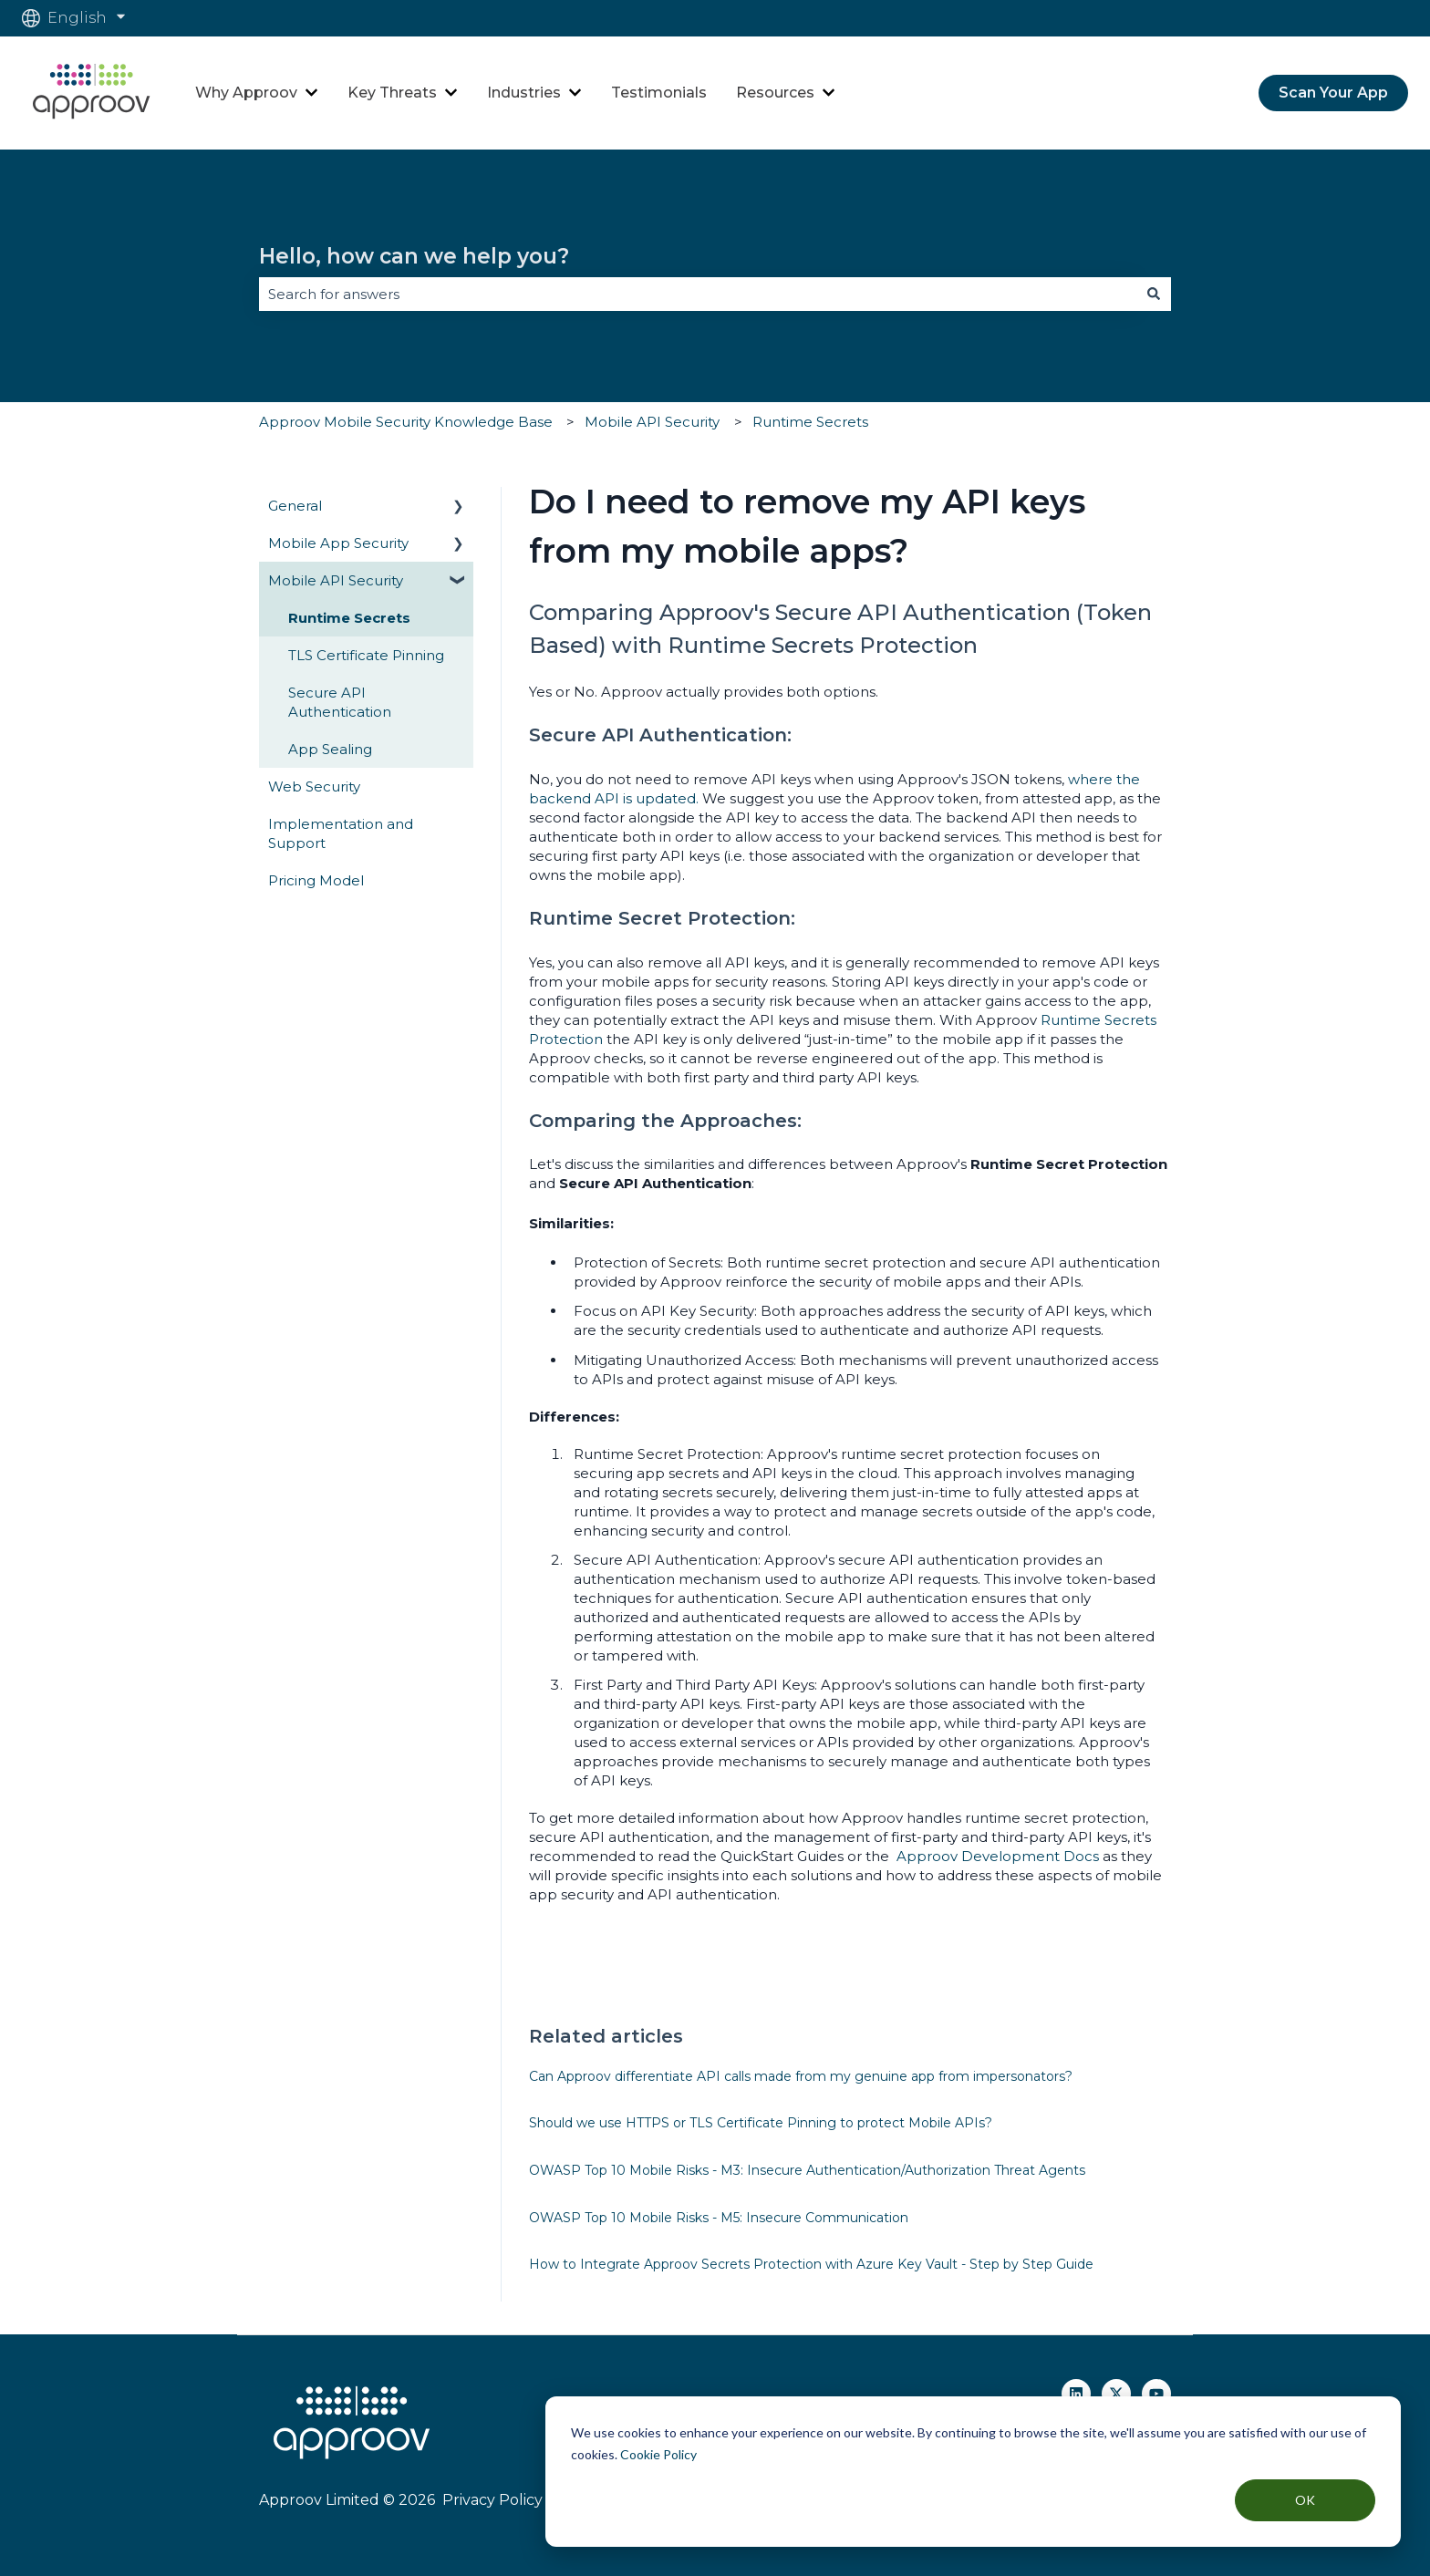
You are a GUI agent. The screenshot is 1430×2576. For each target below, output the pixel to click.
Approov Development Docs (997, 1856)
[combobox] (697, 294)
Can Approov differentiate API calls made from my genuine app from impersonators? (800, 2076)
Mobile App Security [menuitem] (338, 543)
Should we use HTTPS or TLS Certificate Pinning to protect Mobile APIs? (760, 2123)
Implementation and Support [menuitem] (340, 833)
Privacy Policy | (495, 2500)
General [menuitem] (295, 505)
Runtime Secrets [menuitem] (349, 617)
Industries (524, 92)
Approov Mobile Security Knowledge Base (406, 421)
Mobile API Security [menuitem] (335, 580)
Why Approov (246, 92)
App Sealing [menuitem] (330, 749)
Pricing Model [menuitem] (316, 880)
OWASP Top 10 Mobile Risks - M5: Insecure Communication (718, 2217)
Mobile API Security (652, 421)
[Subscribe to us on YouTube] (1156, 2393)
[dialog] (973, 2471)
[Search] (1153, 294)
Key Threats (392, 92)
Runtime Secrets (810, 421)
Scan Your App (1333, 92)
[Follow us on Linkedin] (1076, 2393)
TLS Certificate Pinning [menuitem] (366, 655)
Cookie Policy (658, 2454)
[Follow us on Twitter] (1116, 2393)
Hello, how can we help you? (414, 256)
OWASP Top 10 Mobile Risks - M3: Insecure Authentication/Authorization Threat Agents (807, 2170)
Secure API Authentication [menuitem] (339, 702)
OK (1305, 2500)
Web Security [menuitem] (314, 786)
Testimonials (659, 92)
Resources (775, 92)
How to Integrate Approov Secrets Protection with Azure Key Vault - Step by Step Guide (811, 2264)
